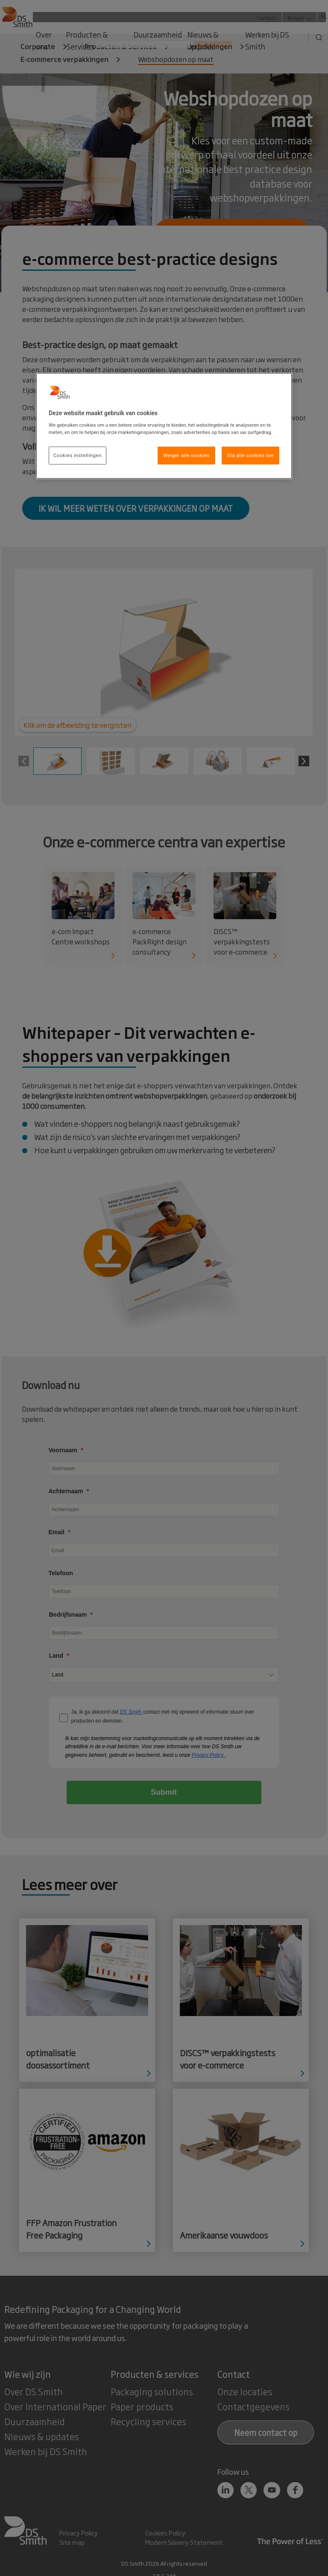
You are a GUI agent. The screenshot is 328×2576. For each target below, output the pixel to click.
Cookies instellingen (77, 455)
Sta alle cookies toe (250, 455)
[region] (164, 425)
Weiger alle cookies (186, 455)
